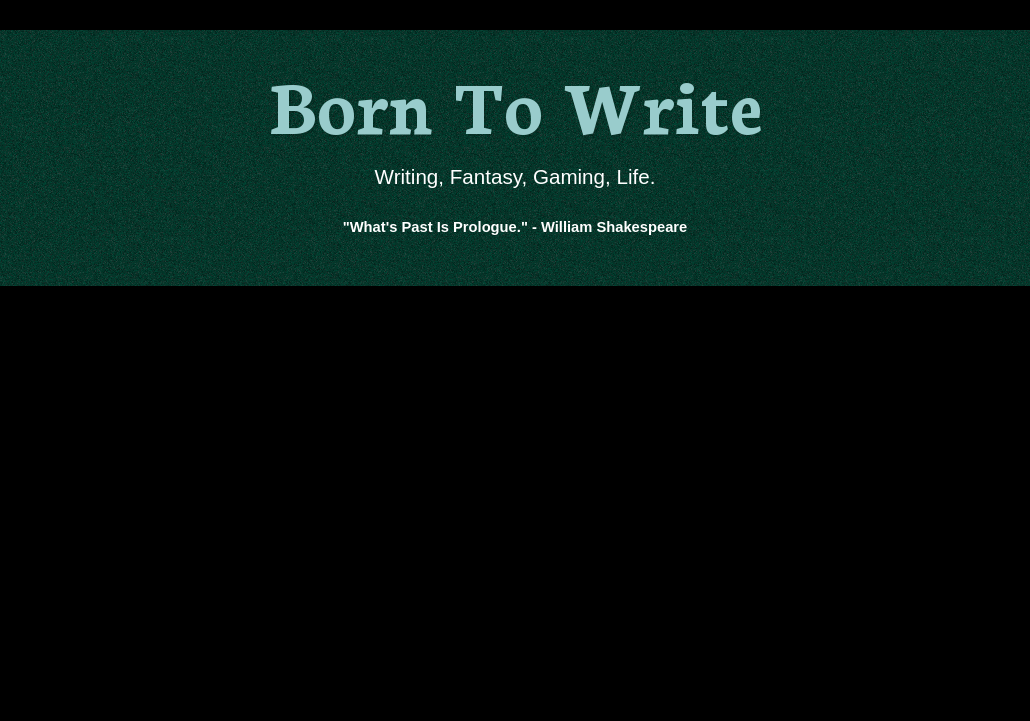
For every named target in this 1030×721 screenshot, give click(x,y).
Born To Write (515, 102)
